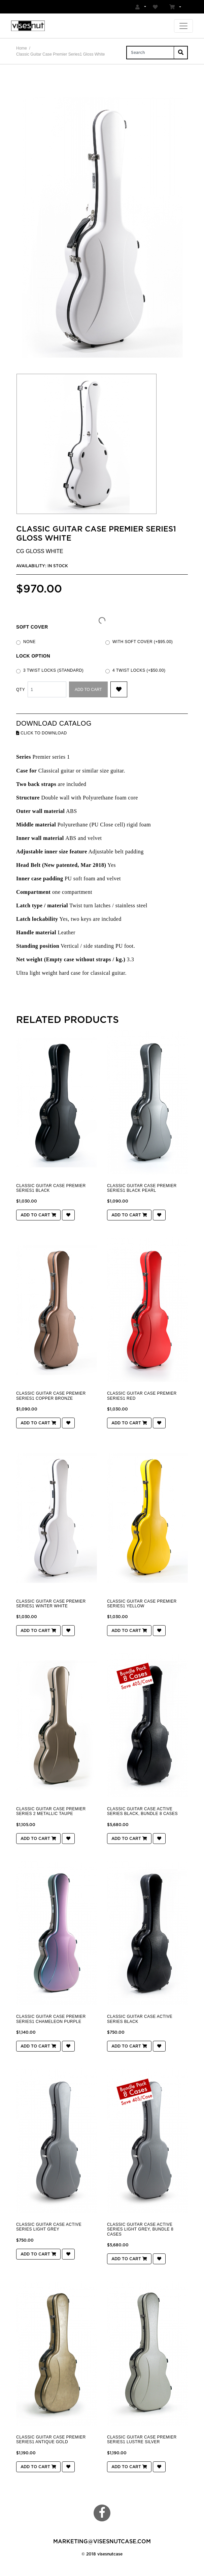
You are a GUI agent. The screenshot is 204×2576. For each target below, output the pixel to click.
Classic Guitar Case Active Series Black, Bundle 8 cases (142, 1811)
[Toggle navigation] (183, 26)
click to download (41, 733)
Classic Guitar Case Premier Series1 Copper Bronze (51, 1395)
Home (21, 48)
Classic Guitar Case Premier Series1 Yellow (142, 1603)
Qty (20, 689)
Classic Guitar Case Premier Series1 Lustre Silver (142, 2439)
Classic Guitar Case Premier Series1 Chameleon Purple (51, 2019)
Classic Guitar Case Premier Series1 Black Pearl (142, 1188)
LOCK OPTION (33, 656)
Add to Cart (88, 689)
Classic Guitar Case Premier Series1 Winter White (51, 1603)
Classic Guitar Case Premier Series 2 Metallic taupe (51, 1811)
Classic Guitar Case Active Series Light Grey (48, 2227)
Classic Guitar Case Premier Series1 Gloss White (60, 54)
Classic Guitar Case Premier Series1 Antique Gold (51, 2439)
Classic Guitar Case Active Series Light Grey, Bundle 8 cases (140, 2229)
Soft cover (32, 627)
